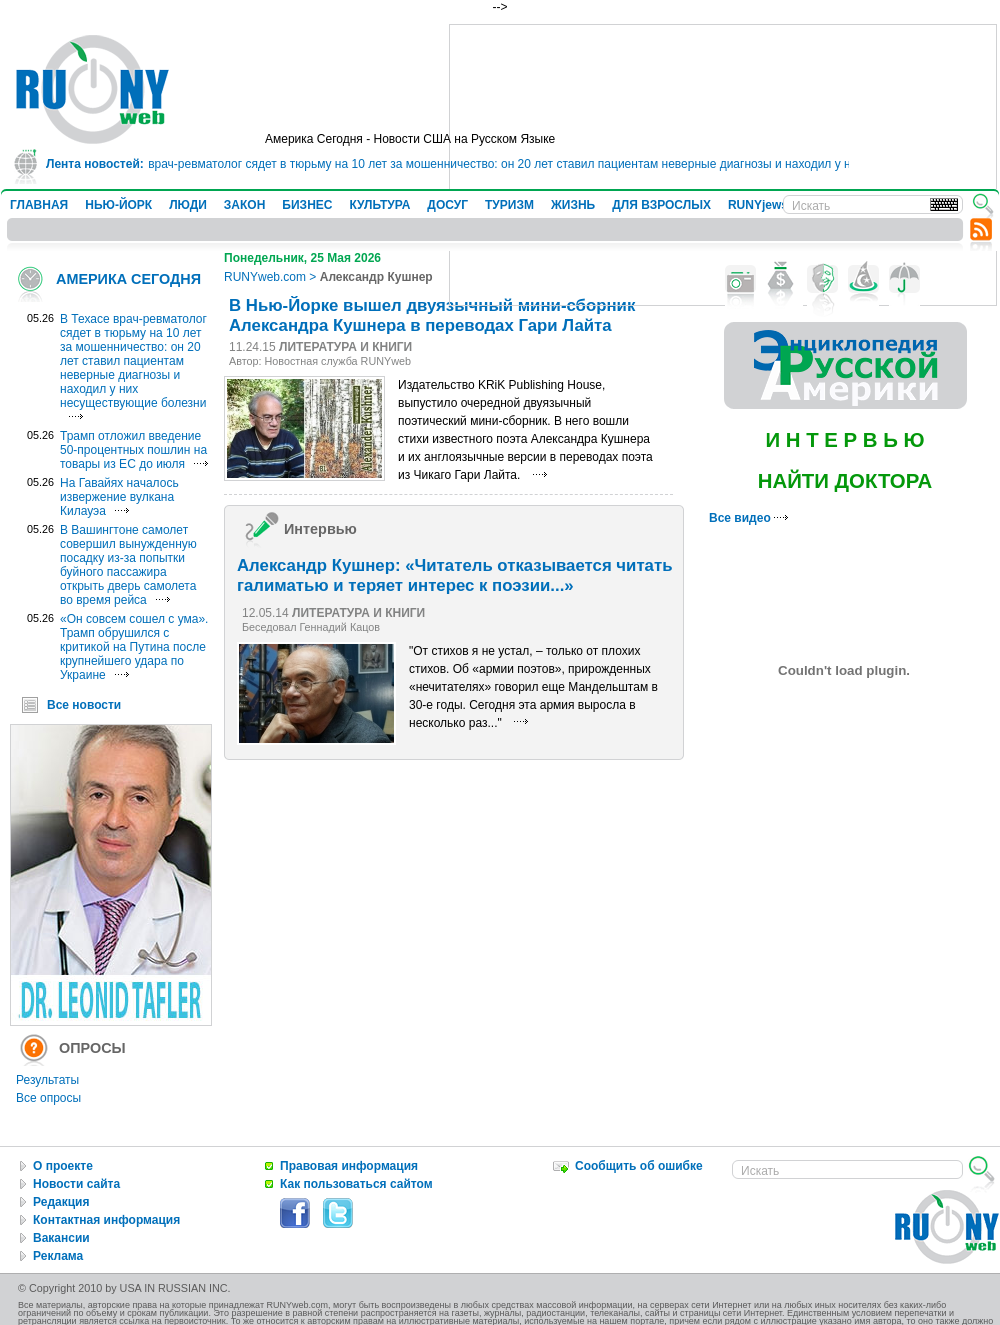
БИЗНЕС (307, 205)
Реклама (58, 1256)
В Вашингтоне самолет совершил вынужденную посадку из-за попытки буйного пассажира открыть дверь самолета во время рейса (128, 565)
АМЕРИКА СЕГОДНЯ (128, 279)
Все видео (748, 518)
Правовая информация (349, 1166)
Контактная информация (106, 1220)
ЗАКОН (245, 205)
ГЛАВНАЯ (39, 205)
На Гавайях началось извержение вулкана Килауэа (119, 497)
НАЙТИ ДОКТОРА (845, 481)
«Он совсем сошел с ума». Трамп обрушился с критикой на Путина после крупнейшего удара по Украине (134, 647)
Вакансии (61, 1238)
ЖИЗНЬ (573, 205)
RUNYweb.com (265, 277)
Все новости (84, 705)
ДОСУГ (447, 205)
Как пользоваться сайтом (356, 1184)
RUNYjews (758, 205)
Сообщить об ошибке (639, 1166)
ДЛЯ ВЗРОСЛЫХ (661, 205)
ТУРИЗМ (509, 205)
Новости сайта (76, 1184)
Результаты (47, 1080)
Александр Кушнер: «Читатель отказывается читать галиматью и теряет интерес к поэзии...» (454, 575)
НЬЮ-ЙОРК (118, 205)
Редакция (61, 1202)
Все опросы (48, 1098)
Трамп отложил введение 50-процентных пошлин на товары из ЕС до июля (133, 450)
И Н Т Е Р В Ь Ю (844, 440)
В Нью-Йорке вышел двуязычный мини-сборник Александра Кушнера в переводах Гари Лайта (432, 315)
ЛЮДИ (188, 205)
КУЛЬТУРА (379, 205)
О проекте (63, 1166)
